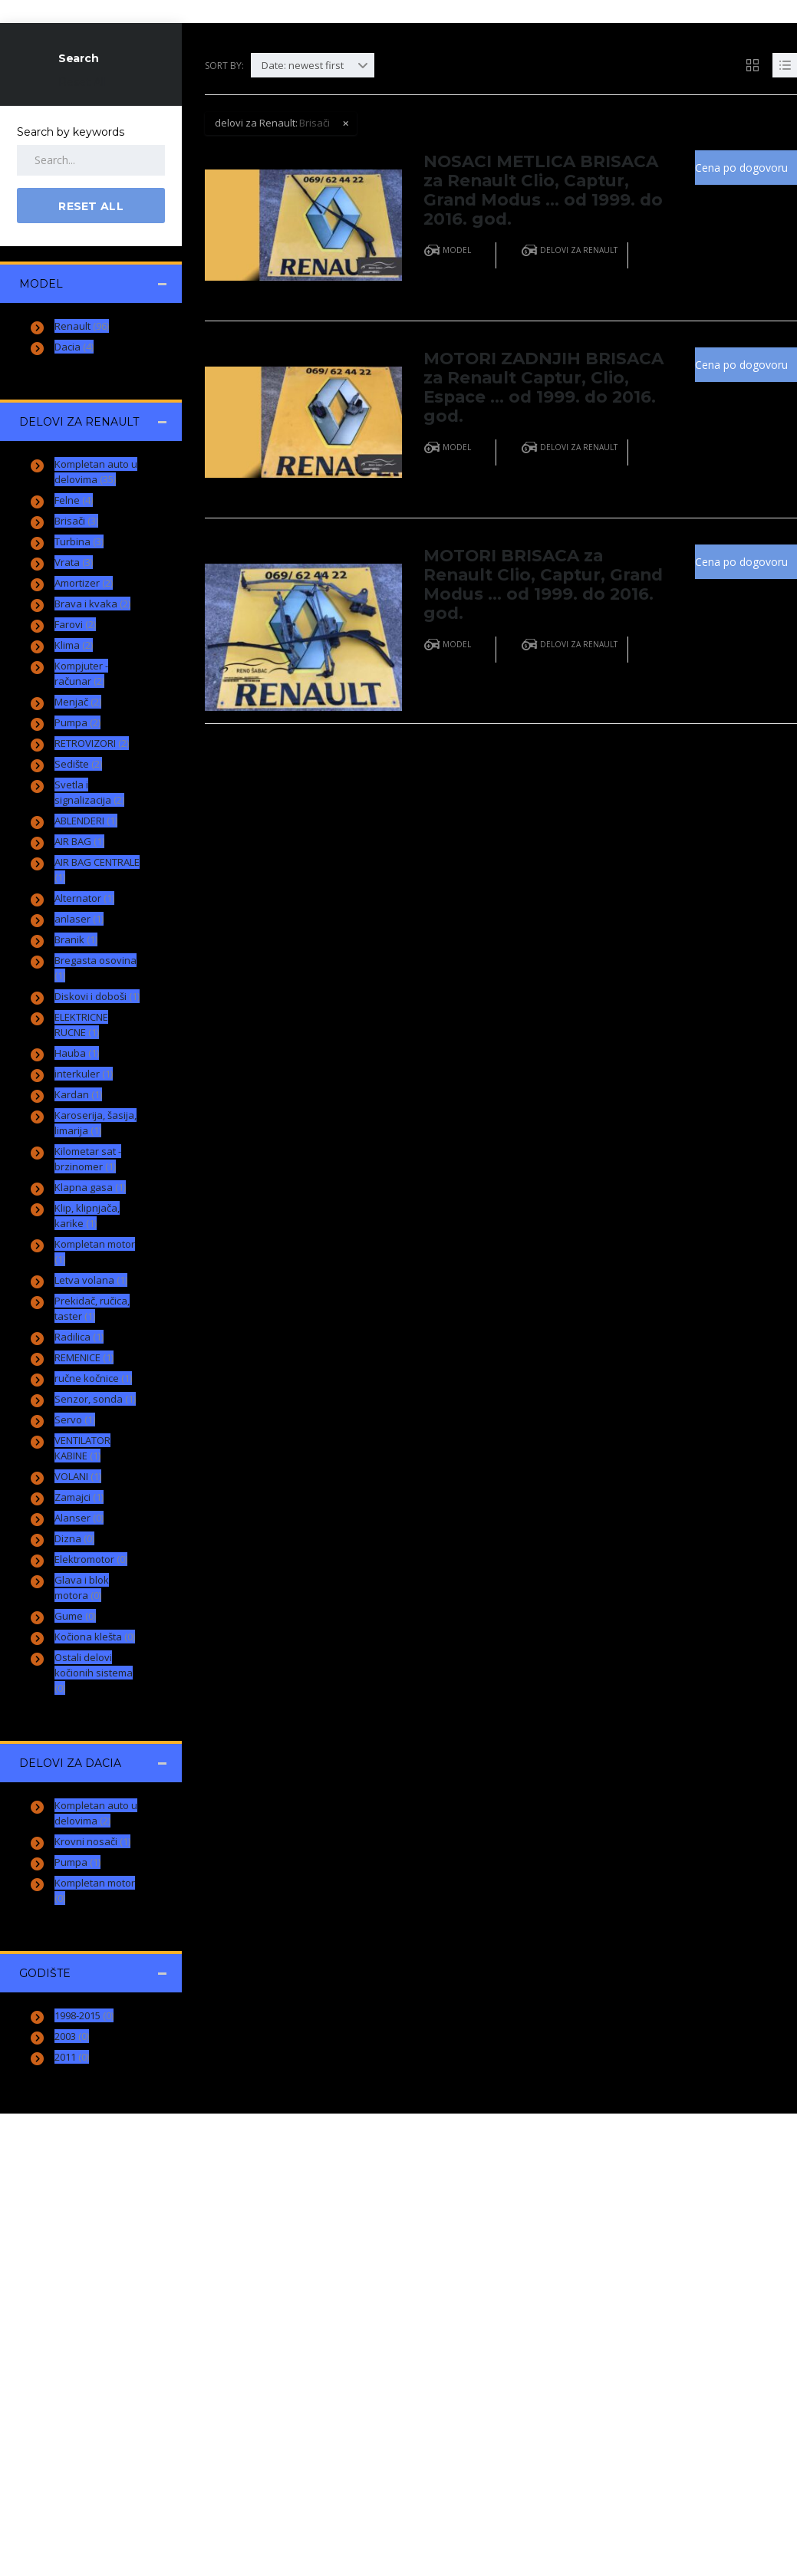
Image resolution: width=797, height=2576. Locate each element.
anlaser (79, 919)
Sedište (78, 764)
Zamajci (79, 1497)
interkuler (83, 1074)
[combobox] (312, 65)
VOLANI (77, 1476)
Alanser (79, 1518)
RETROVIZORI (91, 743)
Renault (81, 326)
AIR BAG (79, 841)
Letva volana (90, 1280)
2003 (71, 2036)
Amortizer (83, 583)
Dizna (74, 1538)
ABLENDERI (85, 820)
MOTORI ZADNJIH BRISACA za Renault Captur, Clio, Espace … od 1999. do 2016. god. (536, 382)
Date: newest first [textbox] (303, 65)
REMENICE (84, 1357)
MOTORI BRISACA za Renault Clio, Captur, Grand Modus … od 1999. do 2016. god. (531, 576)
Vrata (73, 562)
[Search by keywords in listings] (91, 160)
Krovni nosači (92, 1841)
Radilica (79, 1337)
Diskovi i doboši (97, 996)
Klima (73, 645)
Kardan (78, 1094)
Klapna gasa (90, 1187)
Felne (73, 500)
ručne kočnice (93, 1378)
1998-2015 (84, 2015)
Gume (75, 1616)
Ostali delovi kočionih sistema (93, 1672)
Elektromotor (90, 1559)
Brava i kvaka (92, 603)
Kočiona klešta (94, 1636)
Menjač (77, 702)
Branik (75, 939)
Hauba (76, 1053)
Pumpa (77, 722)
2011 (71, 2057)
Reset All (82, 82)
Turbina (79, 541)
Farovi (75, 624)
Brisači (76, 521)
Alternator (84, 898)
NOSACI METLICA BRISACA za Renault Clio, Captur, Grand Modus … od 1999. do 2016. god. (543, 188)
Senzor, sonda (95, 1399)
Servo (74, 1419)
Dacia (74, 347)
